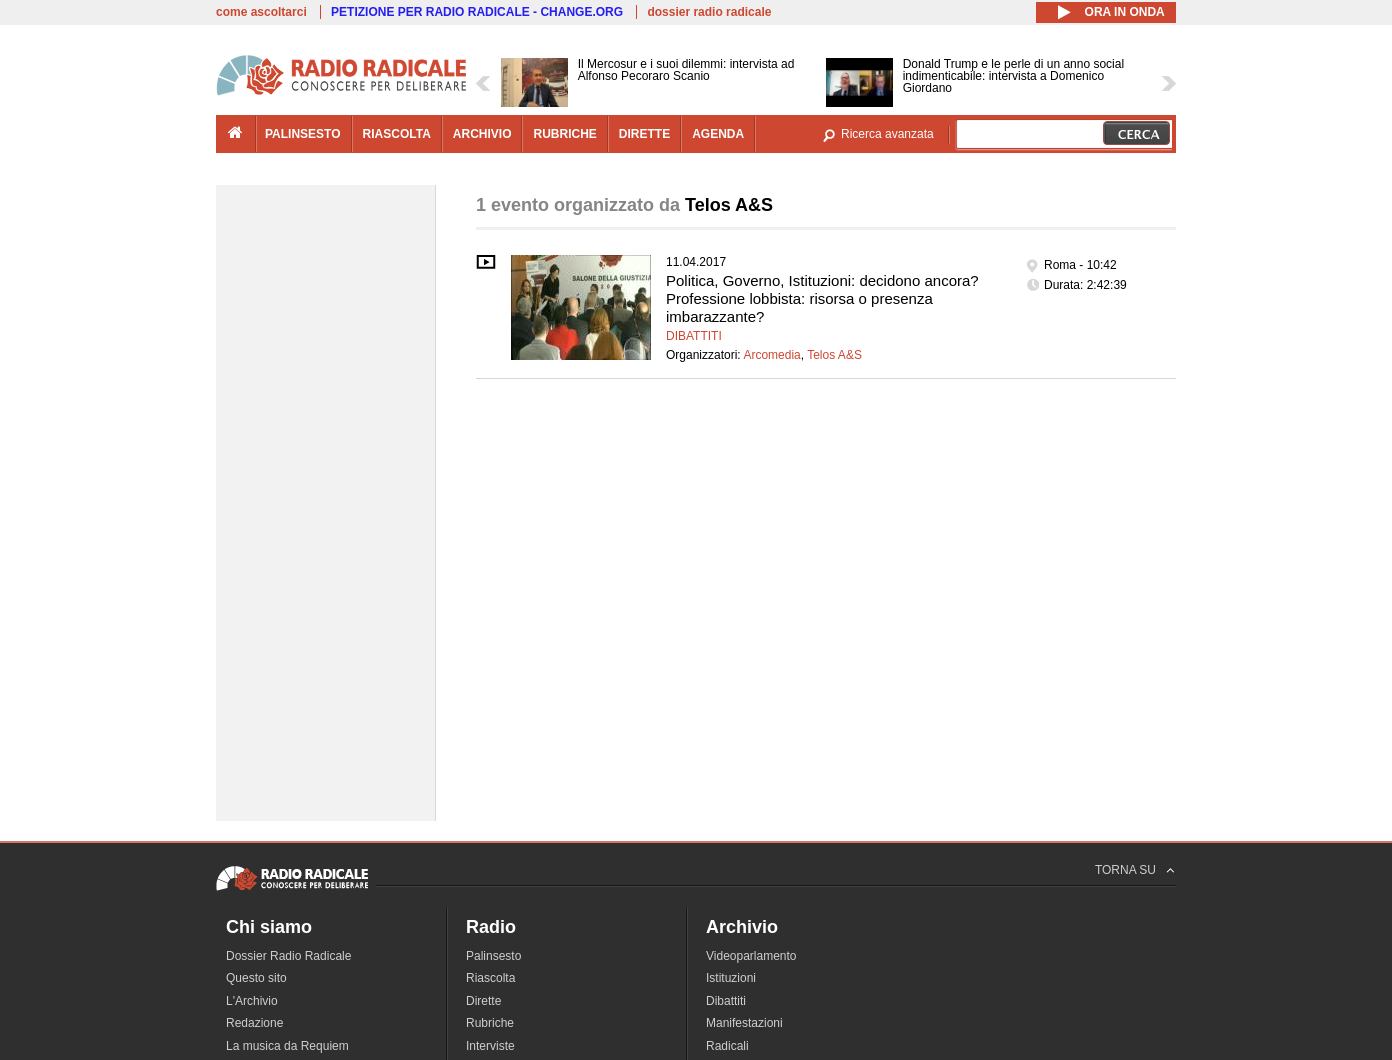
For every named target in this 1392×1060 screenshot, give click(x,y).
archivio (482, 134)
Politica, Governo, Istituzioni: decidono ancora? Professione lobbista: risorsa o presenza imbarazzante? (822, 298)
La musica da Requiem (287, 1046)
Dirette (483, 1001)
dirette (644, 134)
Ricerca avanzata (887, 134)
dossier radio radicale (709, 12)
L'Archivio (252, 1001)
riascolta (397, 134)
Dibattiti (694, 336)
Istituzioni (731, 978)
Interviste (490, 1046)
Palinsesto (493, 956)
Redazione (254, 1023)
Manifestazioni (744, 1023)
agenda (718, 134)
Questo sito (256, 978)
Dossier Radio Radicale (288, 956)
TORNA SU (1125, 870)
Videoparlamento (751, 956)
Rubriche (490, 1023)
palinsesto (303, 134)
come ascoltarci (261, 12)
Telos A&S (834, 355)
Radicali (727, 1046)
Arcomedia (771, 355)
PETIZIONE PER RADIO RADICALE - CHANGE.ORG (477, 12)
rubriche (564, 134)
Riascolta (490, 978)
